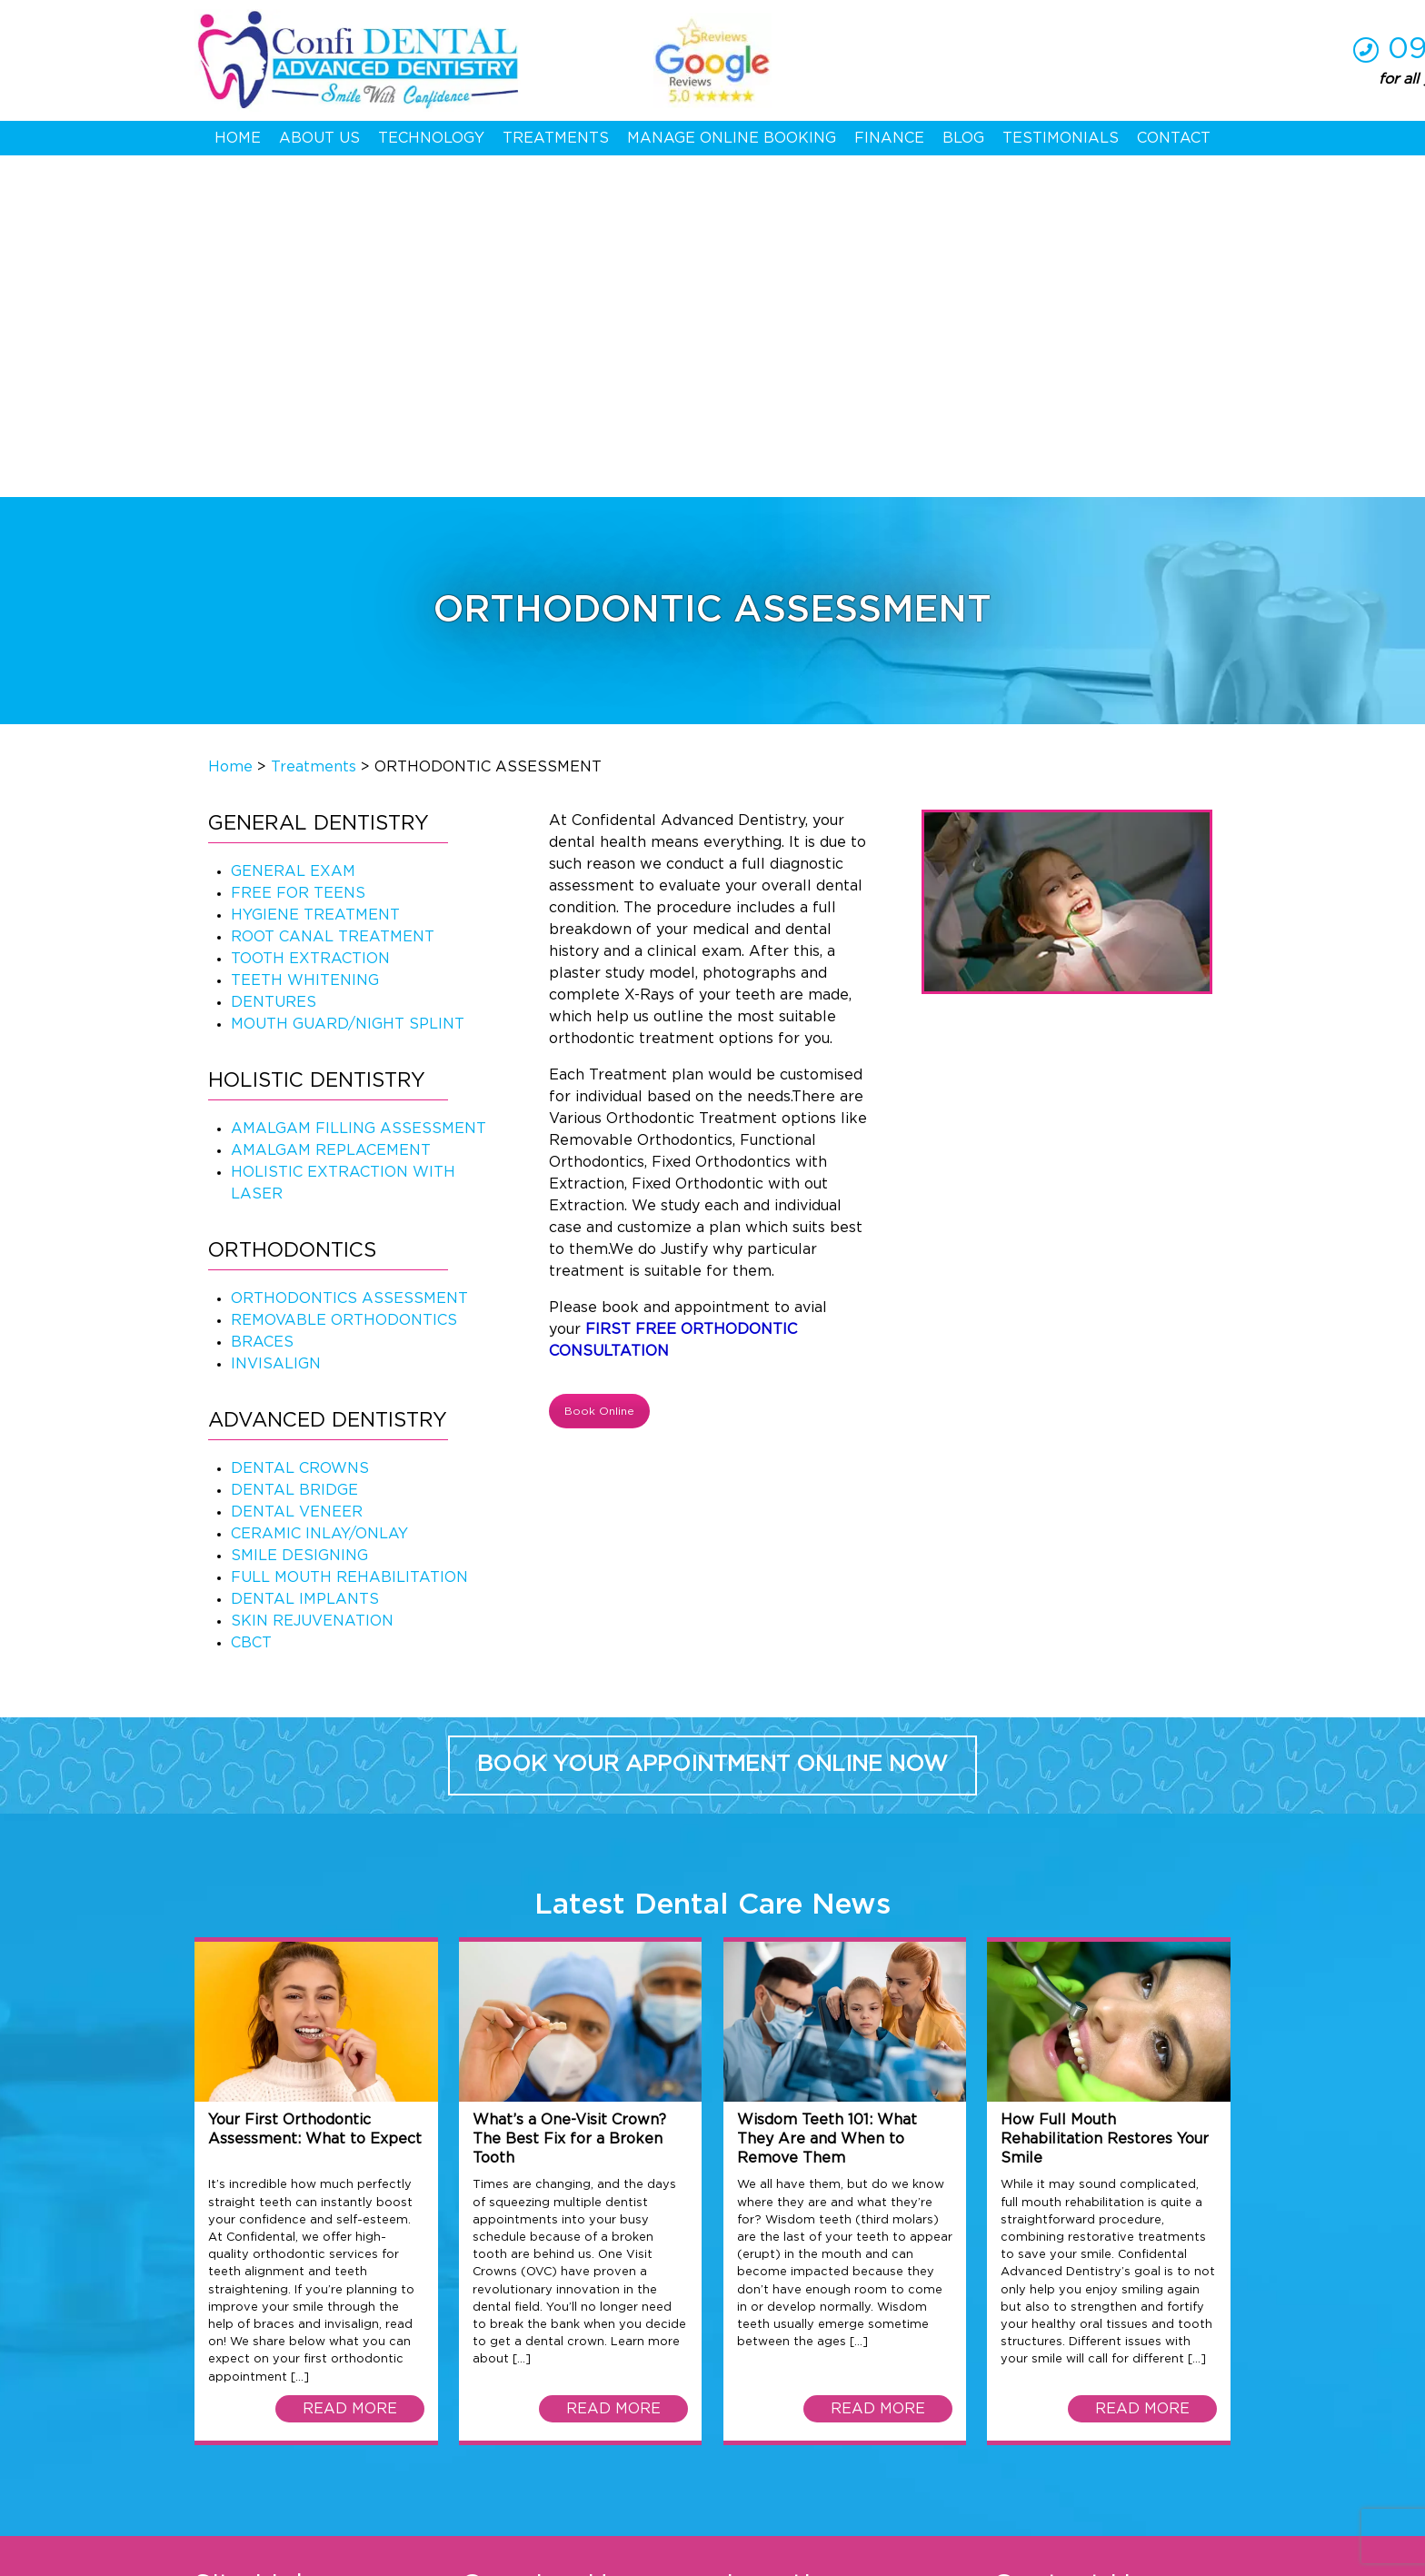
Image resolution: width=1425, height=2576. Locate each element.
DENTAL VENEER (297, 1171)
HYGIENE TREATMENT (315, 574)
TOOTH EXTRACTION (310, 618)
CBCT (251, 1302)
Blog (963, 138)
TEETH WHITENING (305, 639)
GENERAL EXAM (293, 530)
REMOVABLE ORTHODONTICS (344, 979)
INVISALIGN (276, 1023)
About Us (319, 138)
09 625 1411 (1149, 49)
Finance (889, 138)
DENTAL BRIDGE (294, 1149)
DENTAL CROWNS (300, 1127)
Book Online (599, 1070)
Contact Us (234, 2369)
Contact (1174, 138)
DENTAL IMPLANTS (305, 1258)
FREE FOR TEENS (298, 552)
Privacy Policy (363, 2555)
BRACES (262, 1001)
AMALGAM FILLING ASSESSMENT (358, 788)
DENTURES (273, 661)
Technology (431, 138)
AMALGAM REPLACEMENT (331, 809)
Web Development (941, 2555)
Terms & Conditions (252, 2555)
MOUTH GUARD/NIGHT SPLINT (347, 683)
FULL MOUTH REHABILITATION (349, 1236)
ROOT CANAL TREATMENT (332, 596)
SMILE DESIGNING (299, 1215)
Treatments (556, 138)
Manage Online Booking (731, 138)
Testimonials (1060, 138)
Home (237, 138)
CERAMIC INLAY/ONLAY (319, 1193)
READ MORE (350, 2067)
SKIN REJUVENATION (312, 1280)
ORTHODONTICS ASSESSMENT (349, 957)
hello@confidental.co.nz (1135, 2347)
